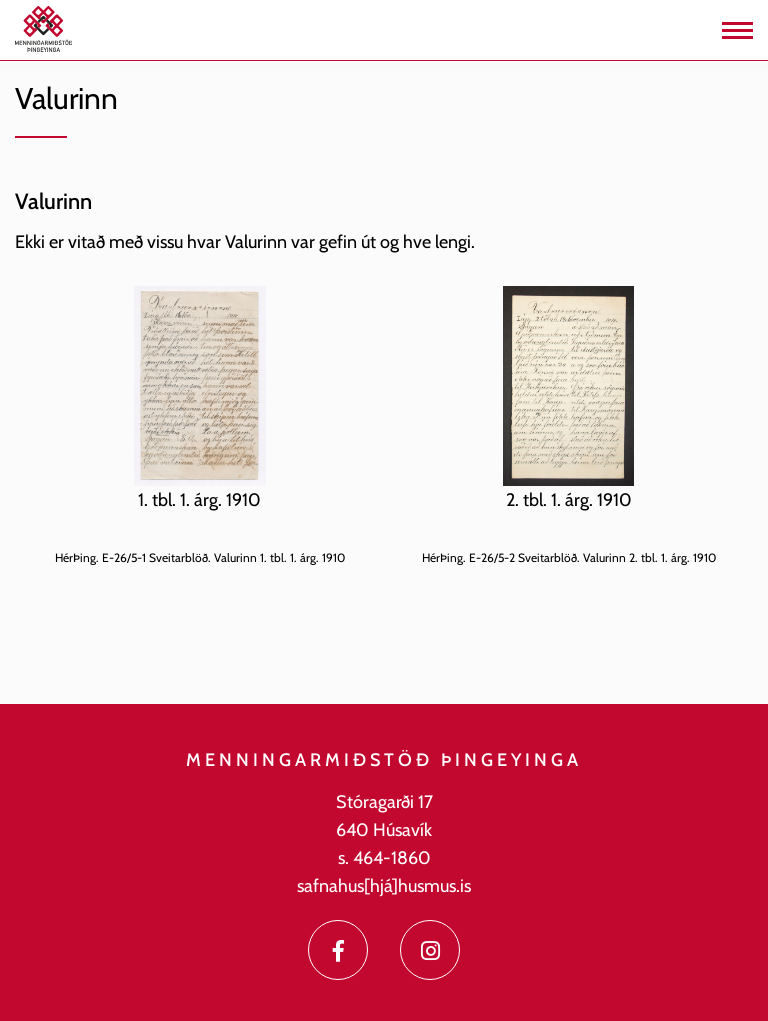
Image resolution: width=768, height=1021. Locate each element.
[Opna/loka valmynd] (737, 30)
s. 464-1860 (384, 858)
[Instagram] (430, 950)
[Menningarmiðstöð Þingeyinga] (43, 28)
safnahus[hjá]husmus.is (384, 886)
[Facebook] (338, 950)
